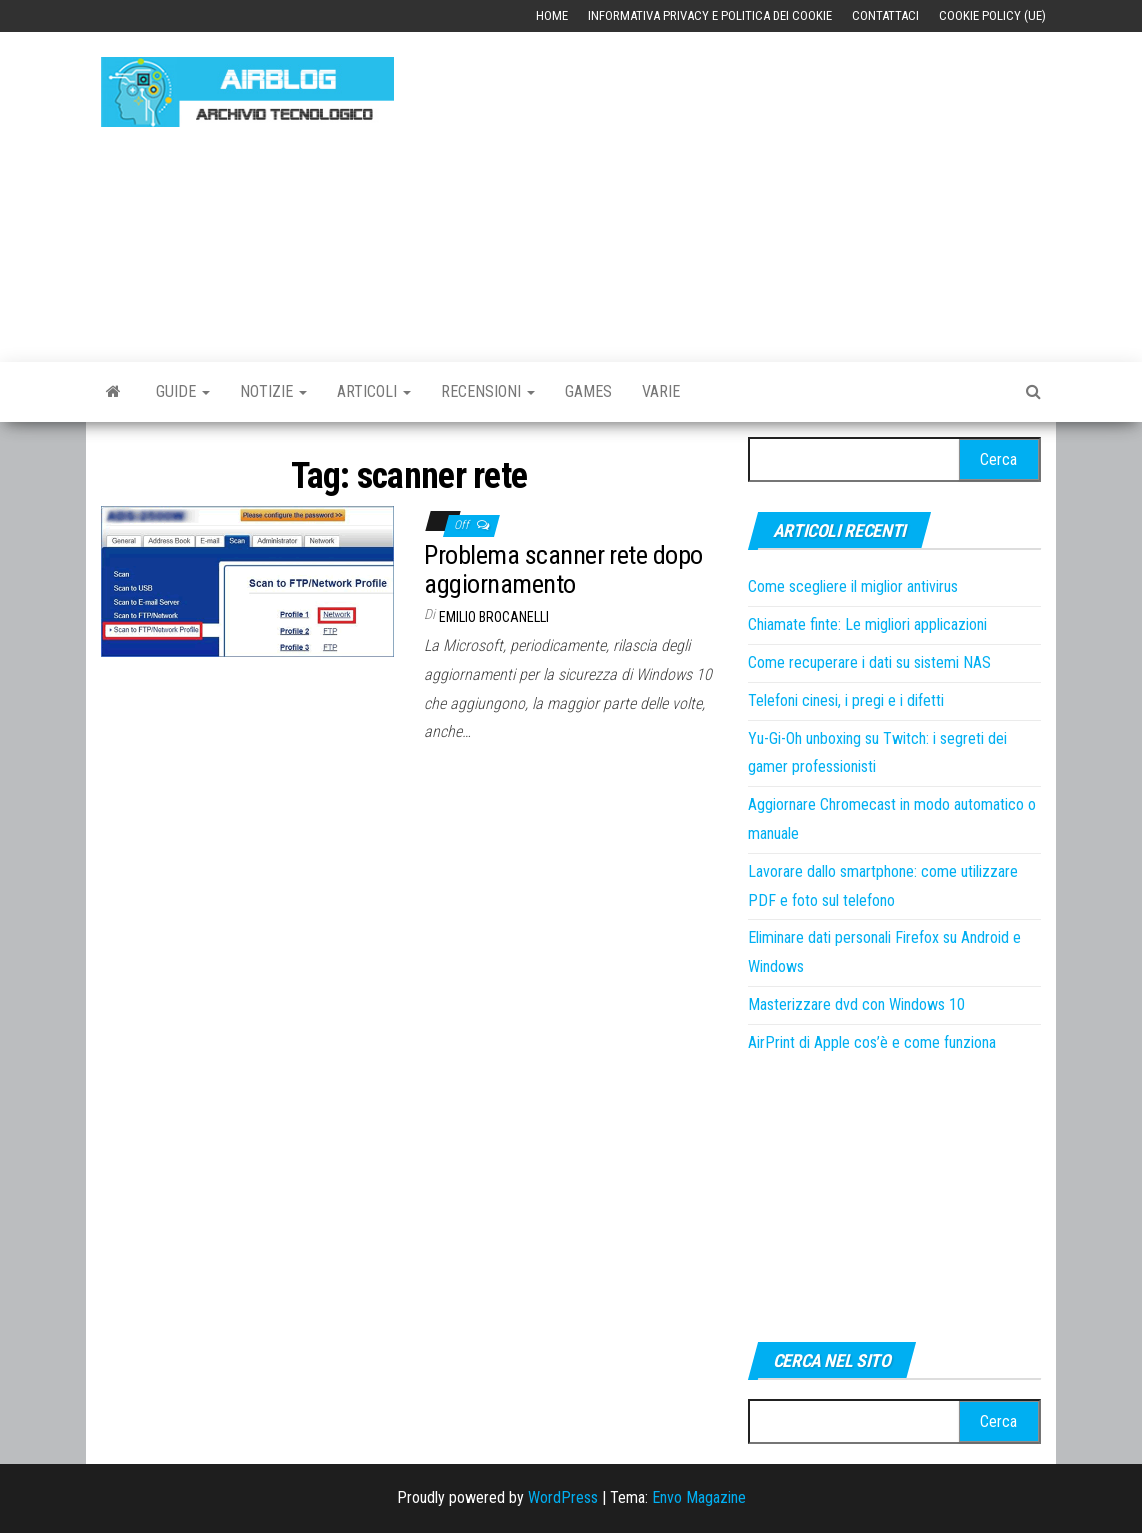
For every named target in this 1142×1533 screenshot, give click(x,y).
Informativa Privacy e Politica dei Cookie (710, 15)
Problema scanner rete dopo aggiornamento (563, 569)
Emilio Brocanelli (494, 617)
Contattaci (885, 15)
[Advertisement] (782, 187)
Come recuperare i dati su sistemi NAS (869, 662)
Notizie (273, 391)
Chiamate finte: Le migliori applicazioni (867, 624)
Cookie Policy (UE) (992, 15)
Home (552, 15)
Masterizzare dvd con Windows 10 (856, 1004)
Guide (183, 391)
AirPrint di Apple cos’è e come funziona (872, 1042)
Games (588, 391)
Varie (661, 391)
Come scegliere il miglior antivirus (853, 586)
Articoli (374, 391)
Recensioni (488, 391)
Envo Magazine (699, 1497)
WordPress (563, 1497)
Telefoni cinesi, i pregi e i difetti (846, 700)
